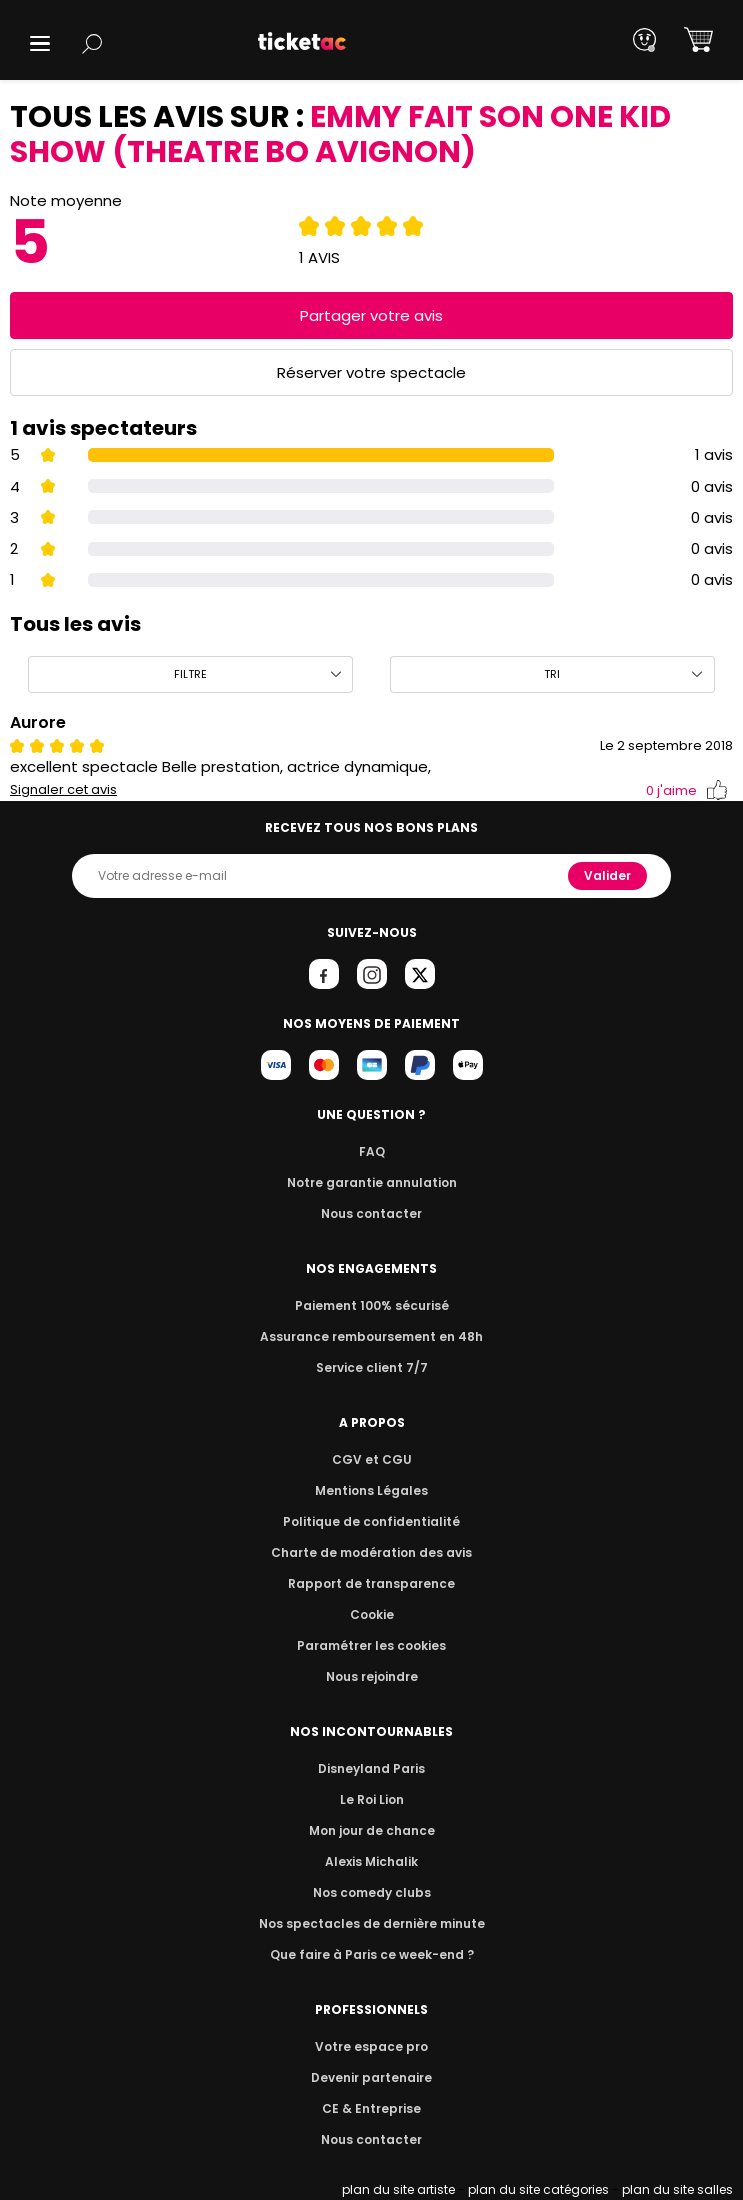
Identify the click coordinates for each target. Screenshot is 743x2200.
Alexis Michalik (372, 1861)
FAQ (371, 1151)
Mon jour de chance (371, 1830)
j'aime (687, 790)
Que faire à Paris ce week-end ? (372, 1954)
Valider (609, 875)
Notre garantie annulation (371, 1182)
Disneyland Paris (372, 1768)
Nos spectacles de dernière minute (372, 1923)
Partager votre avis (372, 315)
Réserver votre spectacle (371, 372)
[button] (40, 43)
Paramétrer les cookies (372, 1645)
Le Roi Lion (372, 1799)
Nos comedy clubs (371, 1892)
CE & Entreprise (371, 2108)
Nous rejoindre (371, 1676)
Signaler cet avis (63, 790)
